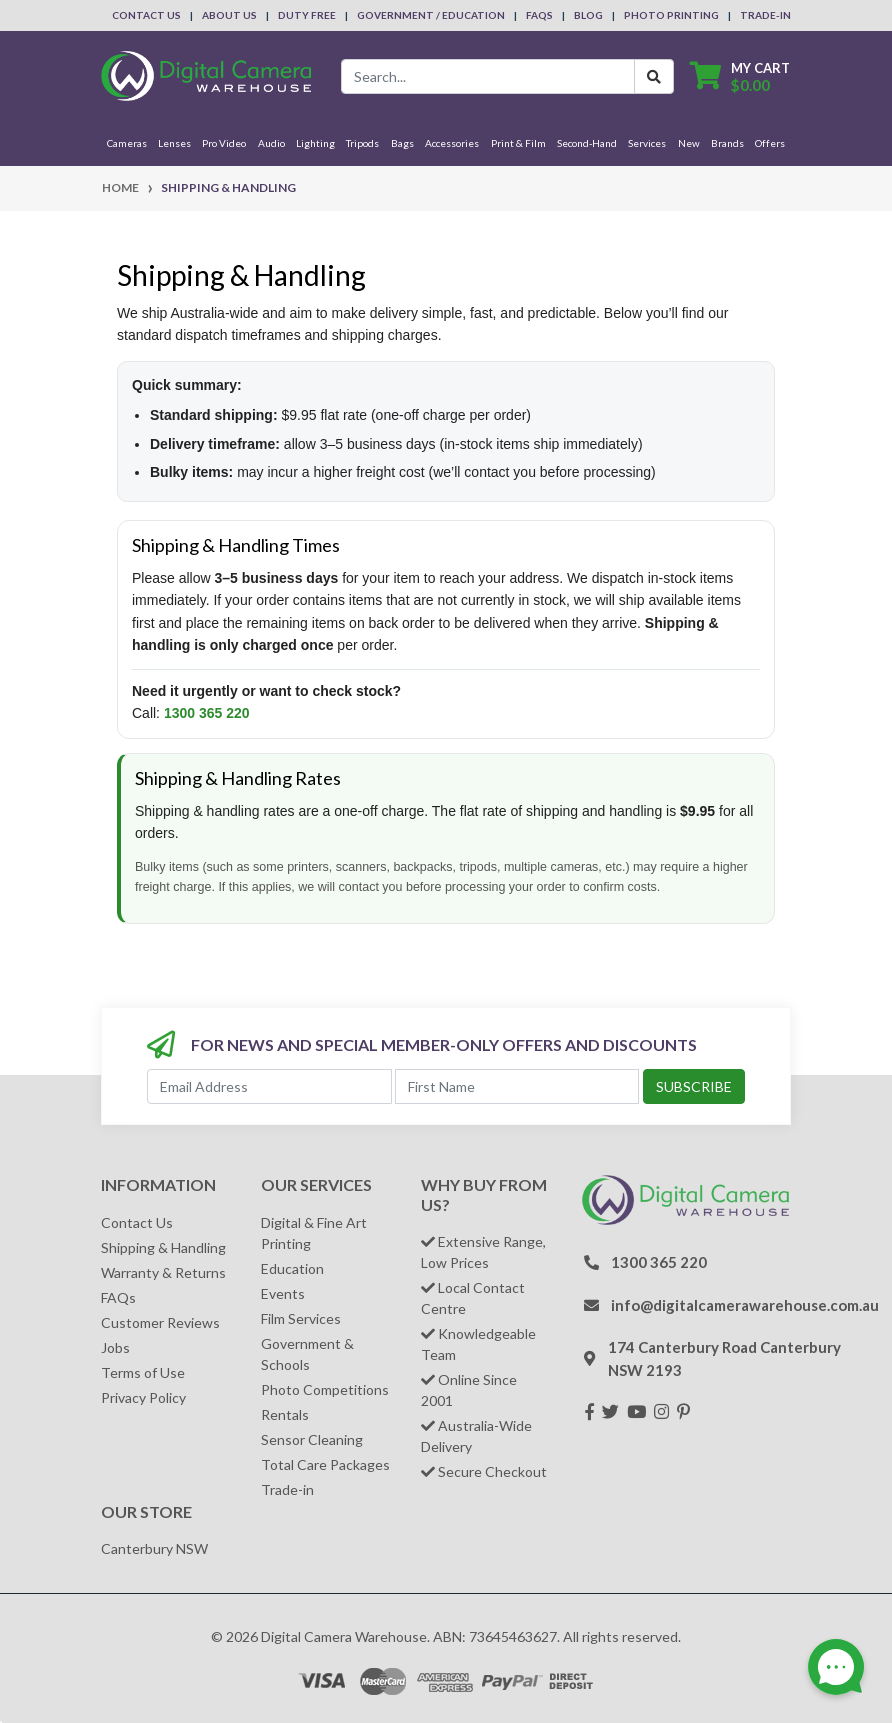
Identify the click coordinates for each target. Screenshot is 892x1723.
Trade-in (287, 1489)
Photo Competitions (325, 1389)
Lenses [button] (174, 143)
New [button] (689, 143)
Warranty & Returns (163, 1272)
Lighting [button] (315, 143)
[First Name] (517, 1086)
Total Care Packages (325, 1464)
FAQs (539, 15)
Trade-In (765, 15)
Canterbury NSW (154, 1548)
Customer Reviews (160, 1322)
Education (292, 1268)
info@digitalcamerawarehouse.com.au (745, 1305)
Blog (588, 15)
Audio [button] (271, 143)
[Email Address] (269, 1086)
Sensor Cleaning (312, 1439)
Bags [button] (402, 143)
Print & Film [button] (518, 143)
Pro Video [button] (224, 143)
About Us (229, 15)
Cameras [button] (127, 143)
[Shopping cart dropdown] (740, 76)
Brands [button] (727, 143)
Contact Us (146, 15)
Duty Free (307, 15)
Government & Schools (307, 1354)
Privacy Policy (143, 1397)
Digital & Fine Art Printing (314, 1233)
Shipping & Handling (163, 1247)
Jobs (115, 1347)
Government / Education (431, 15)
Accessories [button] (452, 143)
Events (283, 1293)
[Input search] (488, 76)
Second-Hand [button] (587, 143)
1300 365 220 (207, 713)
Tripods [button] (362, 143)
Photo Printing (671, 15)
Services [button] (647, 143)
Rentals (285, 1414)
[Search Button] (654, 76)
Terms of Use (143, 1372)
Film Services (301, 1318)
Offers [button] (770, 143)
